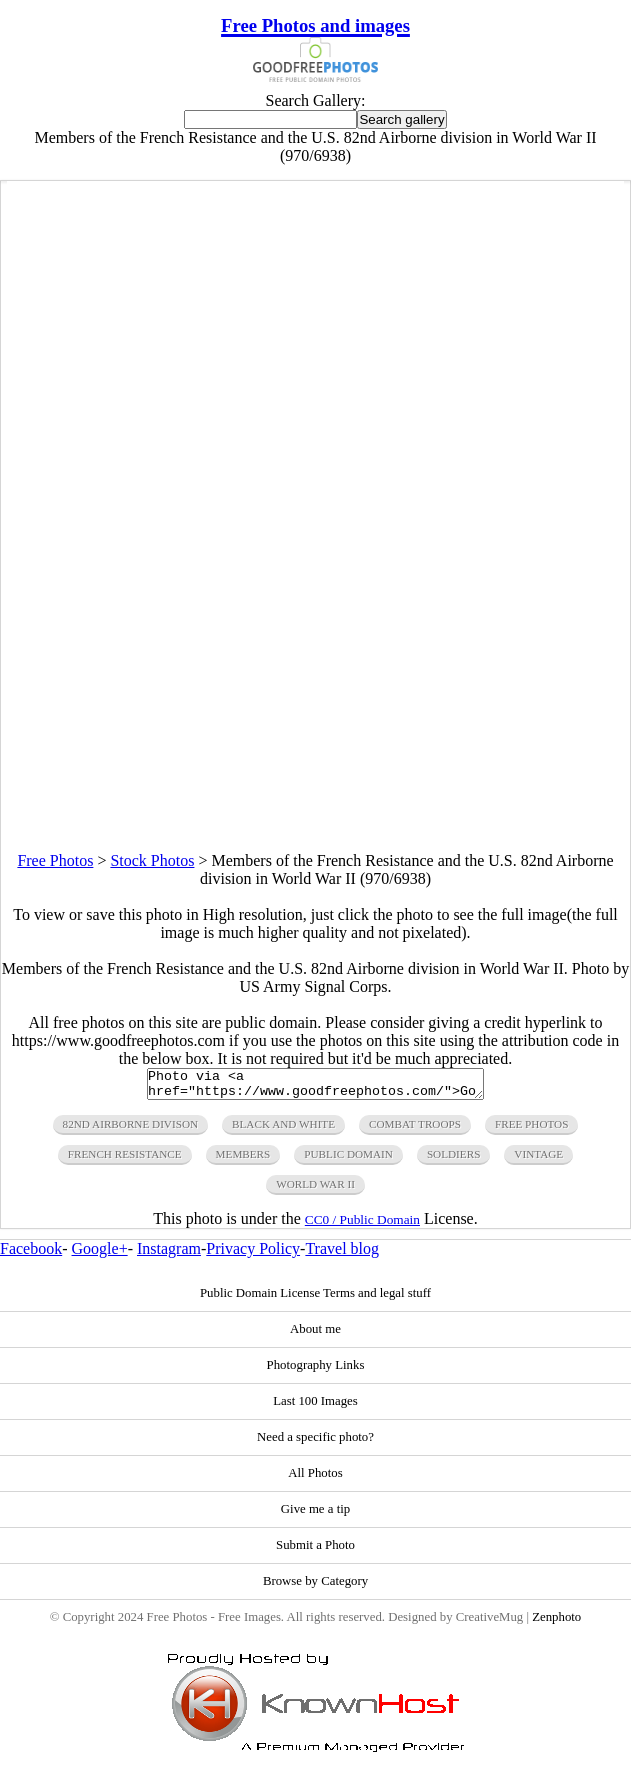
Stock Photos (152, 860)
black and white (283, 1130)
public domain (348, 1160)
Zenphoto (556, 1623)
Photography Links (316, 1371)
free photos (531, 1130)
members (243, 1160)
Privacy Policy (253, 1254)
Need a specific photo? (315, 1443)
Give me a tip (315, 1515)
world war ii (315, 1190)
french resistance (125, 1160)
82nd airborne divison (131, 1130)
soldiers (453, 1160)
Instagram (169, 1254)
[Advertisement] (315, 712)
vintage (538, 1160)
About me (315, 1335)
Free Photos (55, 860)
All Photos (315, 1479)
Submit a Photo (315, 1551)
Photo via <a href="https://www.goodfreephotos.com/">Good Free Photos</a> (315, 1087)
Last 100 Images (315, 1407)
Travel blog (342, 1254)
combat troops (415, 1130)
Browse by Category (315, 1587)
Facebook (31, 1254)
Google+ (100, 1254)
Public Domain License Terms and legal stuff (315, 1299)
